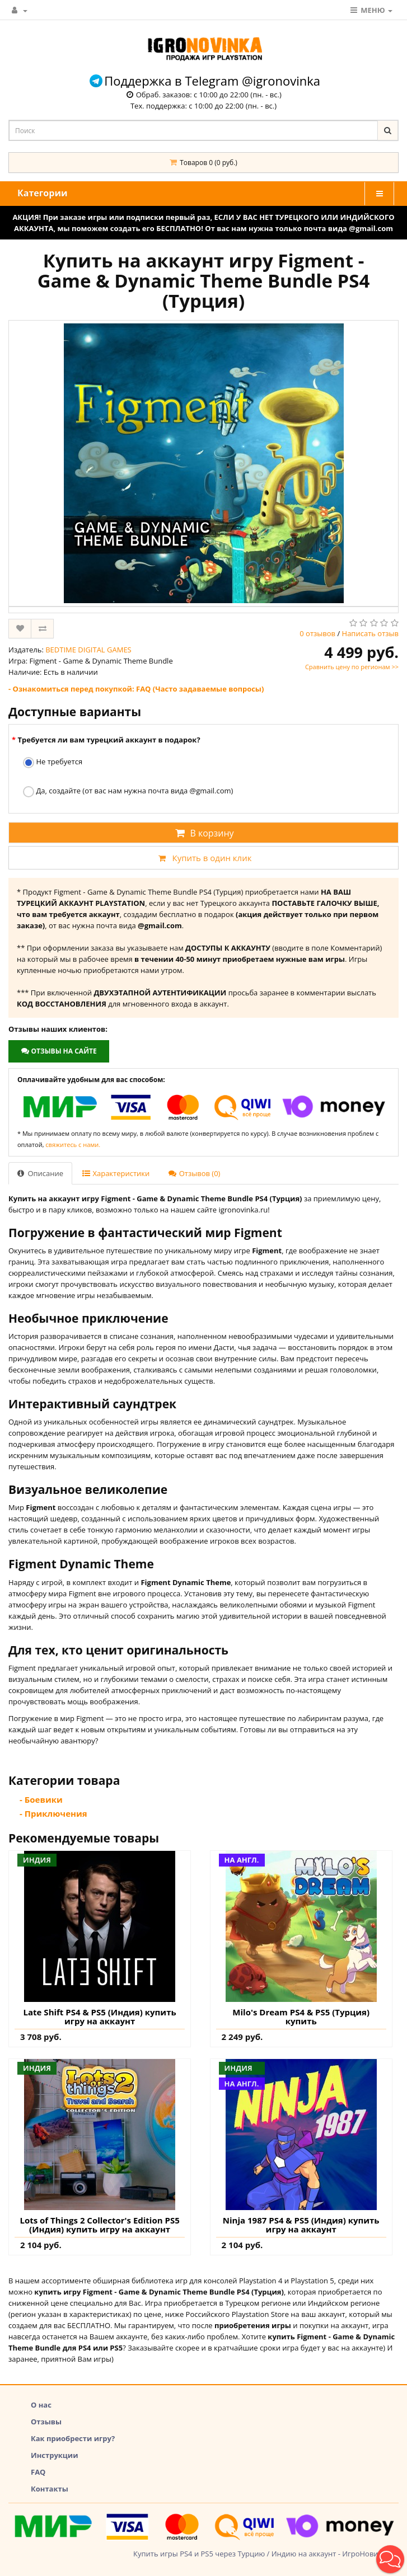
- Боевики (41, 1799)
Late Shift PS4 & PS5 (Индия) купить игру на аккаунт (100, 2017)
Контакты (49, 2489)
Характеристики (115, 1173)
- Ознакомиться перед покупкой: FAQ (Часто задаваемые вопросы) (136, 689)
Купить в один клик (203, 857)
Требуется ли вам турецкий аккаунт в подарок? (108, 740)
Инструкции (54, 2455)
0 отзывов (317, 633)
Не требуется (52, 762)
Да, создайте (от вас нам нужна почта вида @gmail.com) (128, 791)
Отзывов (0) (194, 1173)
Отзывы (46, 2422)
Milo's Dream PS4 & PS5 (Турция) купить (300, 2017)
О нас (41, 2405)
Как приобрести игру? (73, 2438)
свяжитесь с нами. (72, 1144)
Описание (40, 1173)
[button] (390, 2559)
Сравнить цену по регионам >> (352, 666)
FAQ (38, 2472)
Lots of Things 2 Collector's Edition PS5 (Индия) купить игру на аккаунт (99, 2225)
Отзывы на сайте (58, 1051)
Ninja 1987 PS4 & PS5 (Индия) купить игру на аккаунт (301, 2225)
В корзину (203, 833)
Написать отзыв (370, 633)
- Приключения (53, 1813)
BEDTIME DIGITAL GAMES (88, 650)
